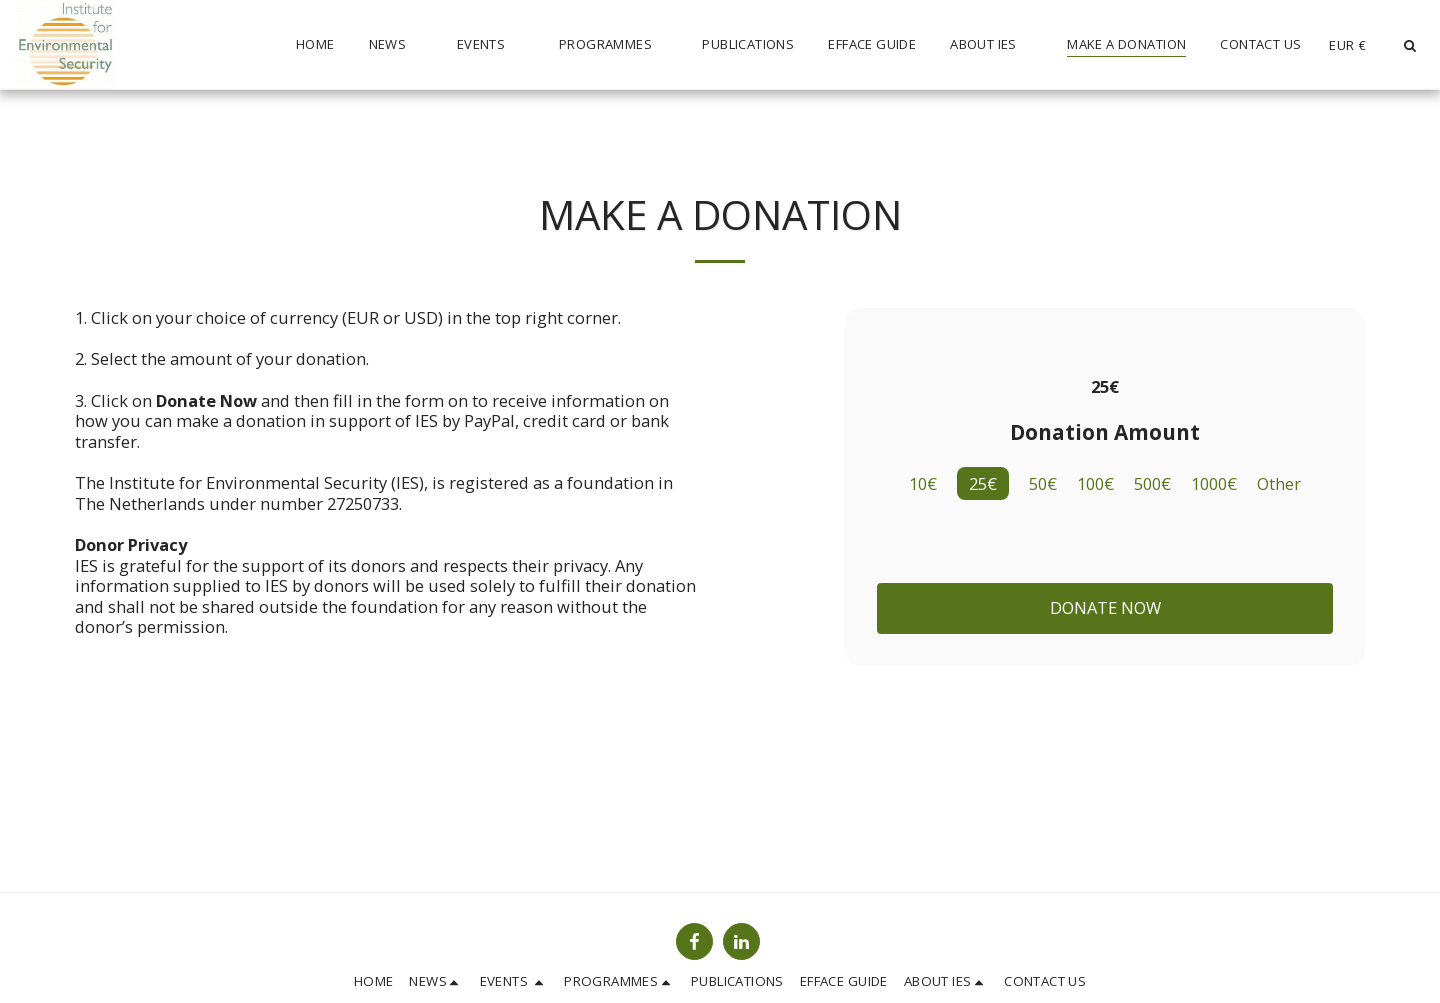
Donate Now (1105, 607)
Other (1279, 484)
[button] (396, 45)
